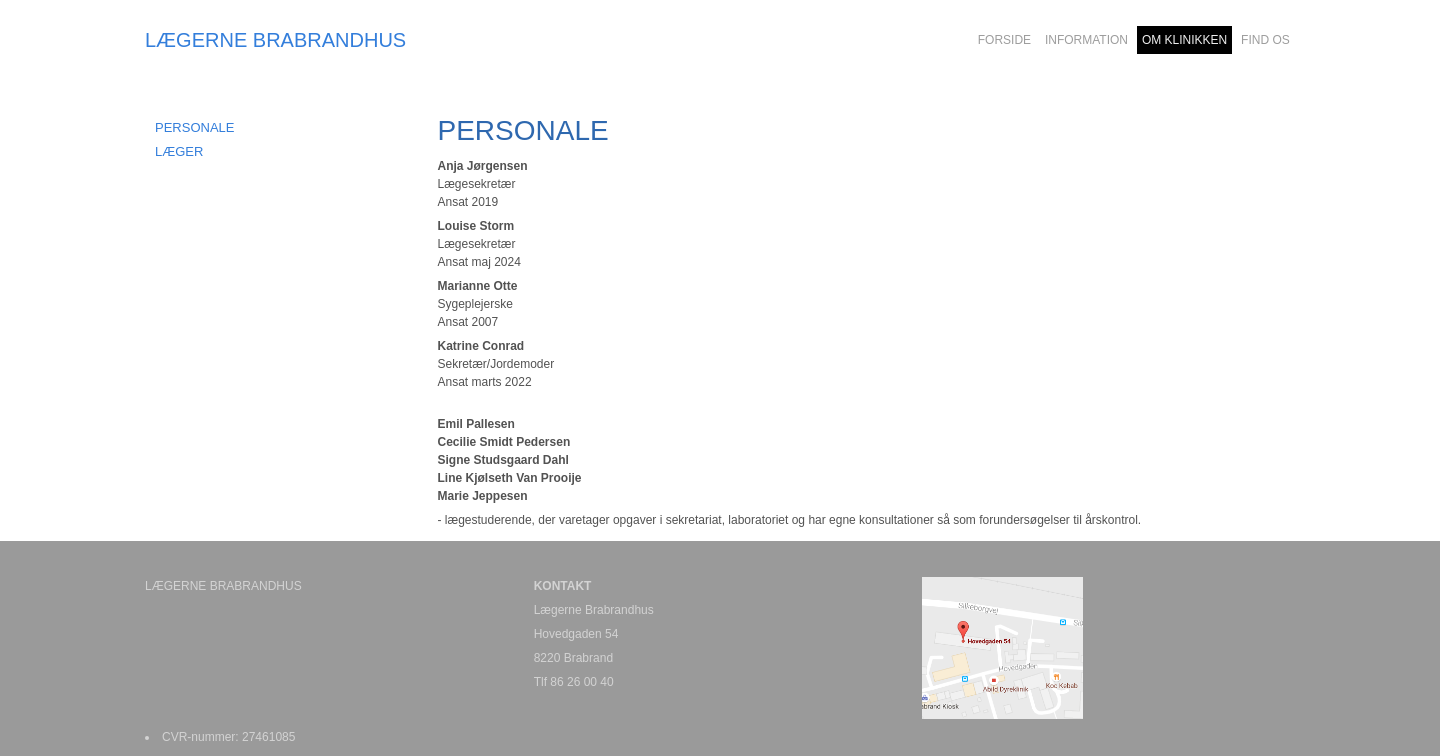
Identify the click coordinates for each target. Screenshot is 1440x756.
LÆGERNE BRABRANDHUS (275, 40)
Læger (179, 151)
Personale (194, 127)
